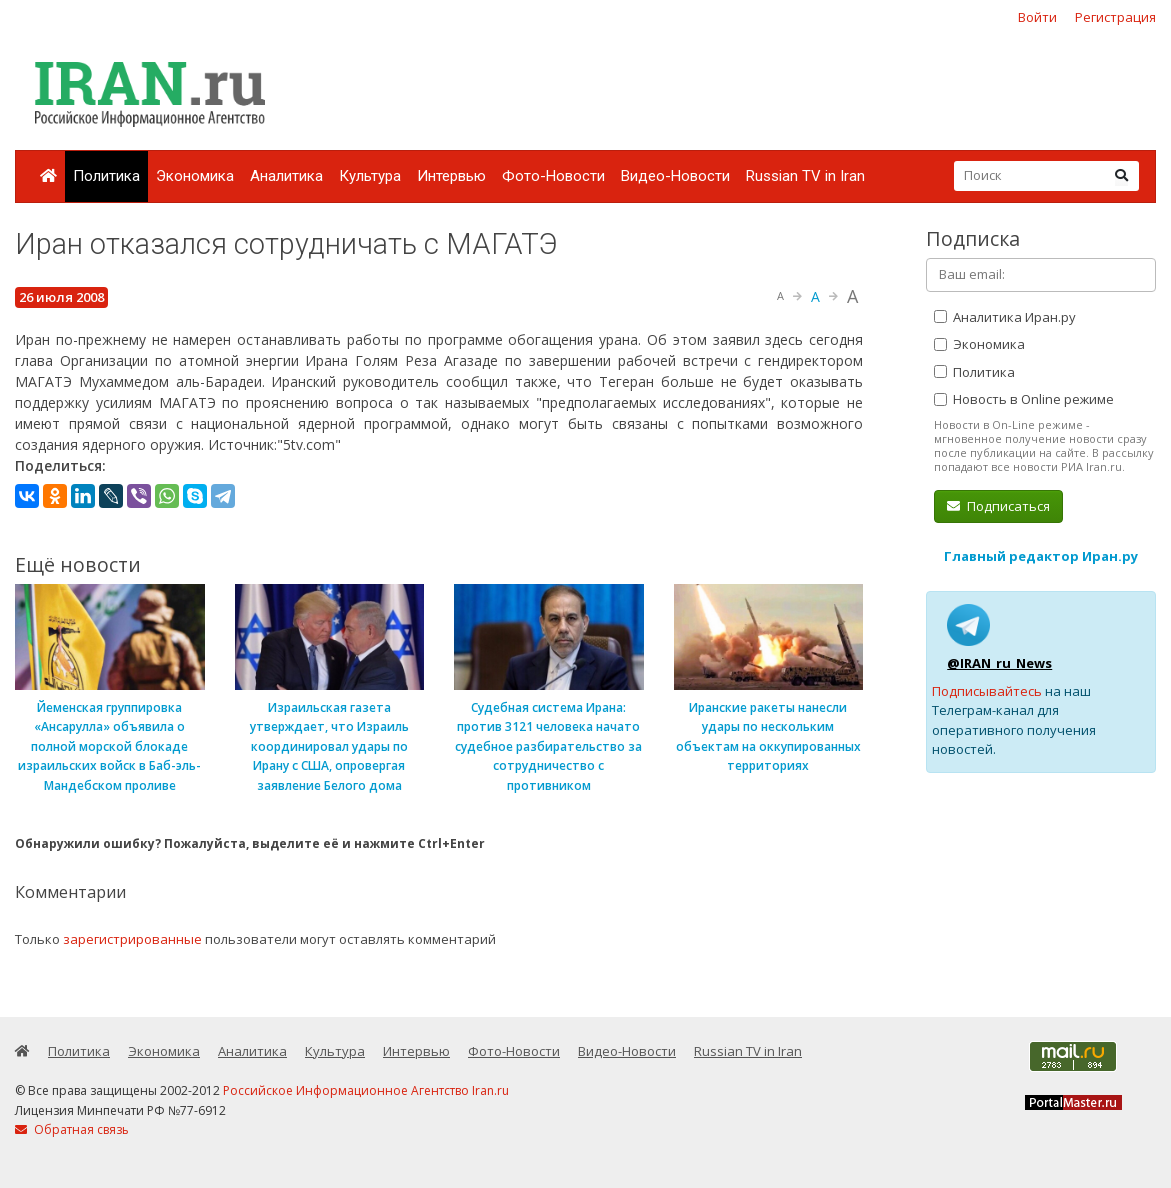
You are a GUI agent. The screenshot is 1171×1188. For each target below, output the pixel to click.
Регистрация (1115, 17)
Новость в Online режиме (1024, 399)
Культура (370, 176)
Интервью (451, 176)
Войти (1037, 17)
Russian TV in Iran (805, 176)
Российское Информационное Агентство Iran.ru (366, 1090)
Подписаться (998, 506)
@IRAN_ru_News (999, 663)
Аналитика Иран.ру (1005, 317)
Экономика (195, 176)
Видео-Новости (675, 176)
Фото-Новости (553, 176)
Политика (106, 176)
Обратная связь (72, 1129)
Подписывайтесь (987, 691)
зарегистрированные (132, 939)
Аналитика (286, 176)
